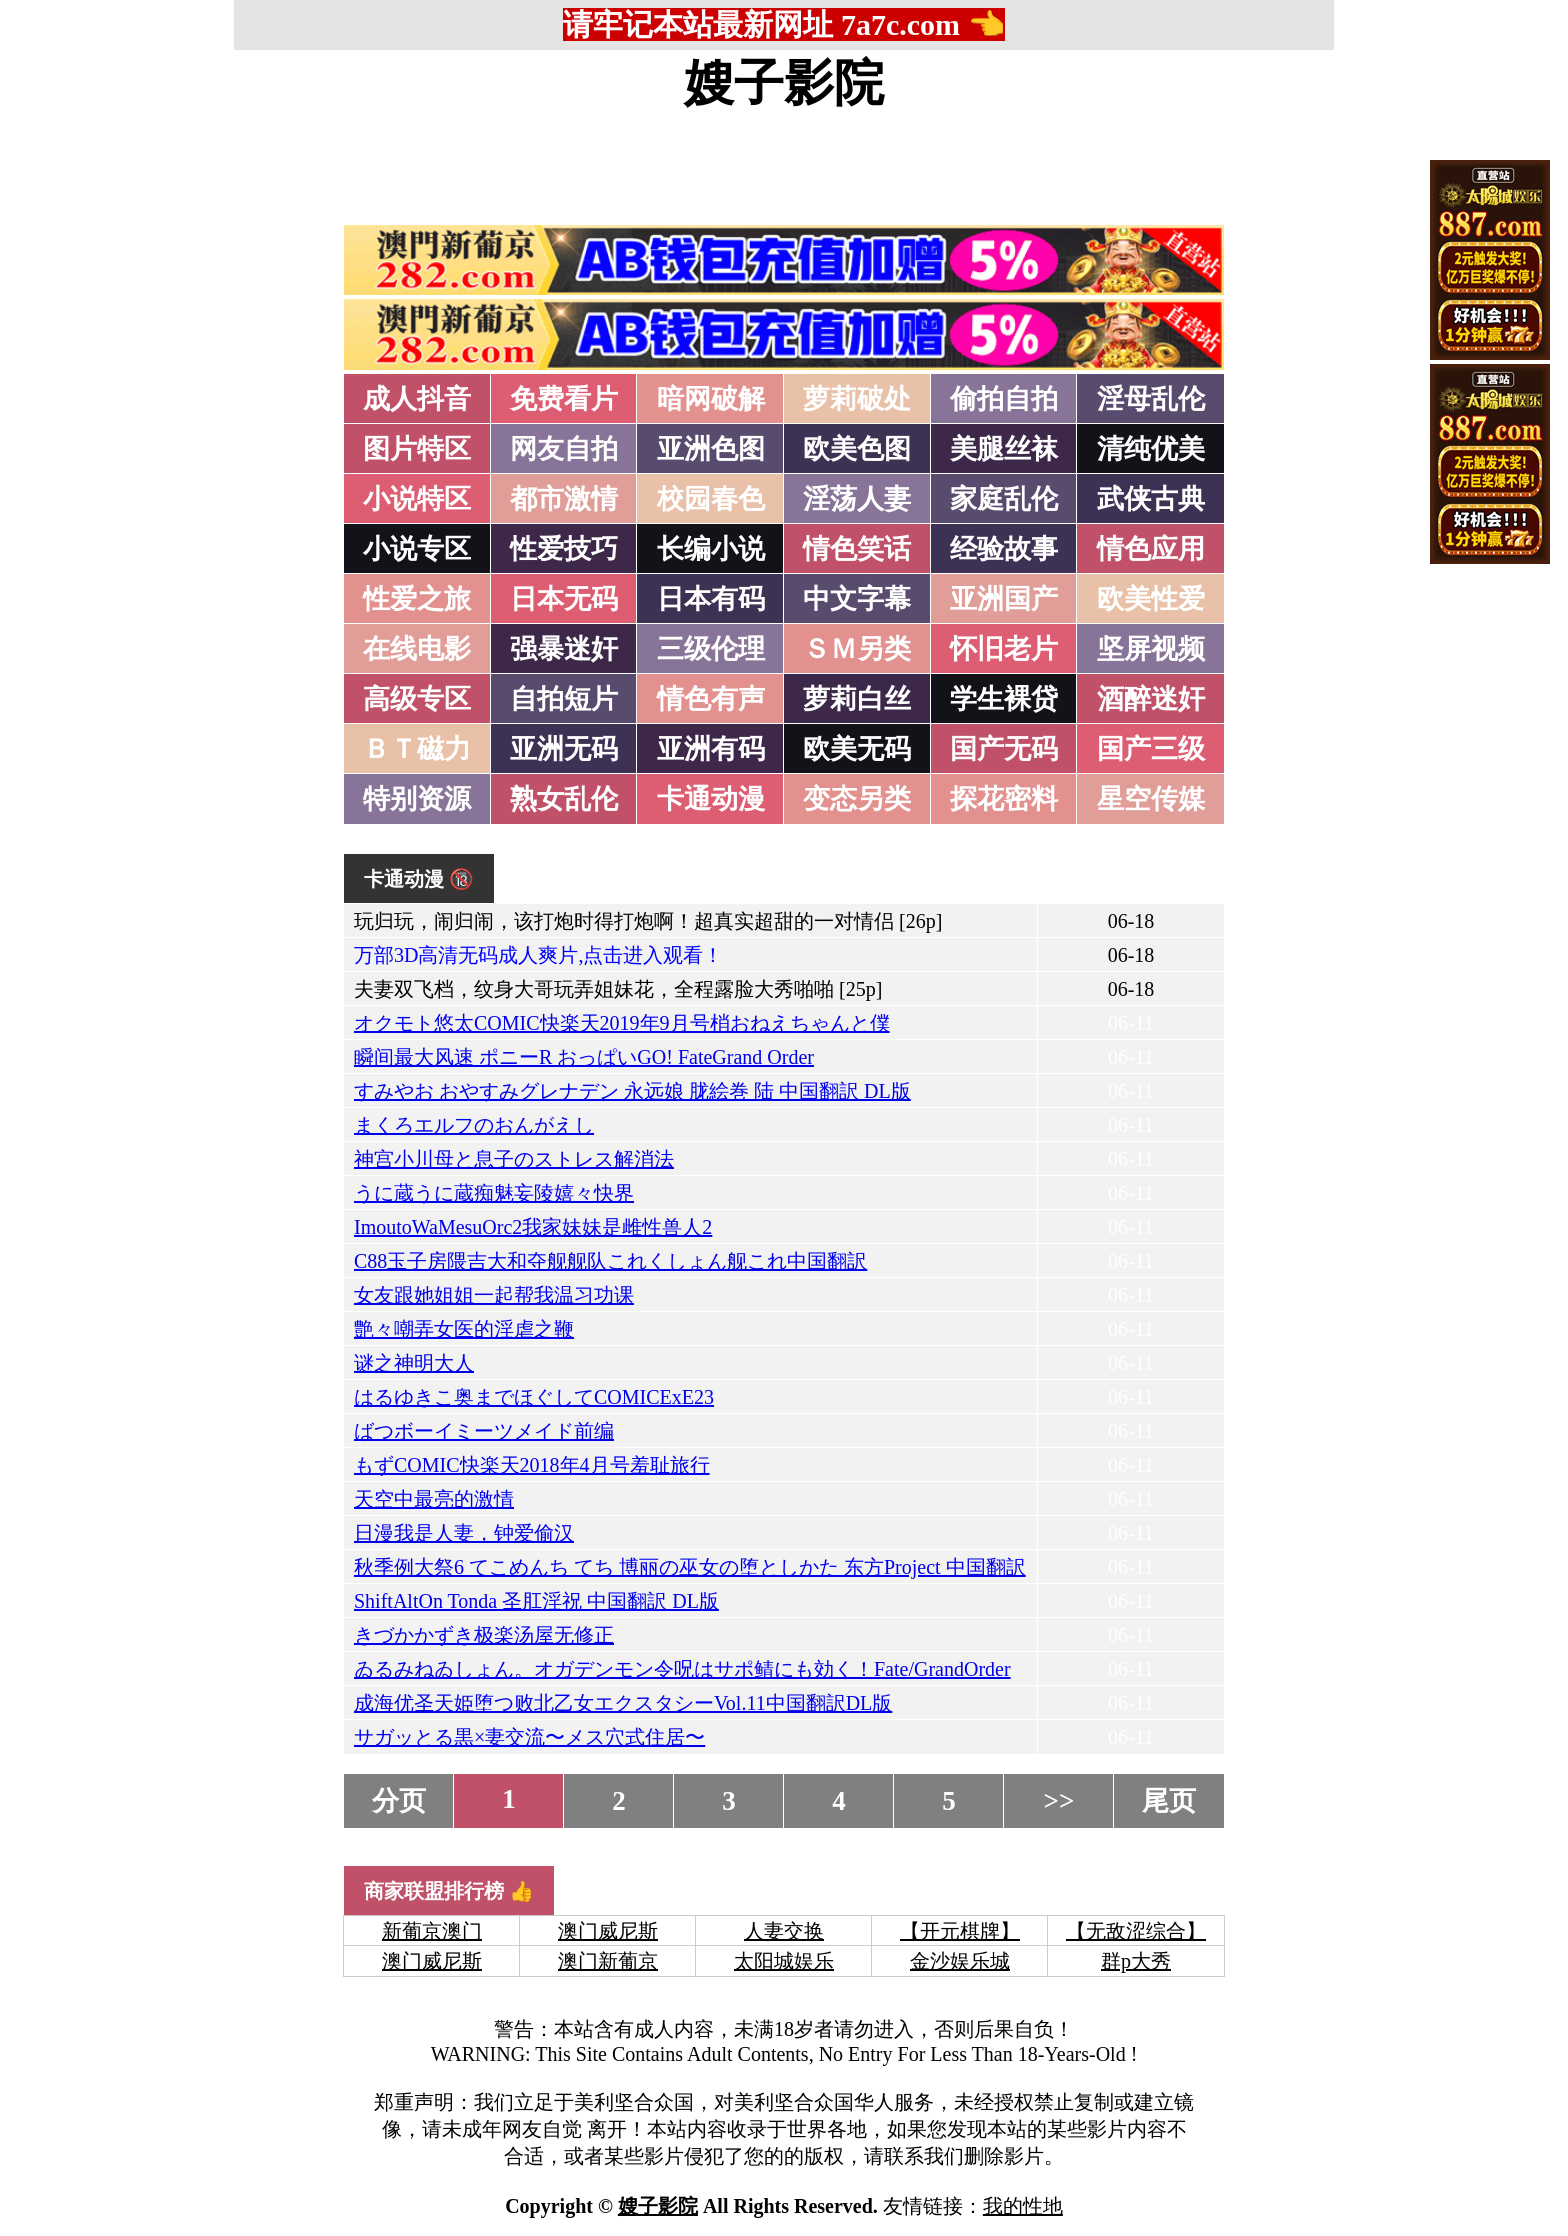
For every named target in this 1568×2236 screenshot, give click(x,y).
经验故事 (1004, 549)
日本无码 (564, 599)
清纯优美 (1151, 449)
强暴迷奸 (564, 649)
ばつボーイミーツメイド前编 (484, 1431)
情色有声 (711, 699)
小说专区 (417, 549)
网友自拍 (564, 449)
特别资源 (417, 799)
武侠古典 (1151, 499)
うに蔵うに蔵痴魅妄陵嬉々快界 (494, 1193)
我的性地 (1023, 2206)
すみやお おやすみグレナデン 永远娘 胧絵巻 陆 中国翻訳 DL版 (632, 1091)
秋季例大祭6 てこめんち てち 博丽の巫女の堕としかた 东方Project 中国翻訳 (690, 1567)
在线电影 (417, 649)
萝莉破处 (857, 399)
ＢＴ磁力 (417, 749)
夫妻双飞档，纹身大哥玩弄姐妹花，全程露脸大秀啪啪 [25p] (618, 989)
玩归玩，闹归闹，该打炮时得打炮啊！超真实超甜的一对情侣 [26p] (648, 921)
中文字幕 (857, 599)
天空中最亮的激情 (434, 1499)
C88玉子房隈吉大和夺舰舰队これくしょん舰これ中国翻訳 (610, 1261)
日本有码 (711, 599)
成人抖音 (417, 399)
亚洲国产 (1004, 599)
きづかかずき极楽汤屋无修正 (484, 1635)
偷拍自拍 (1004, 399)
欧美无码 (857, 749)
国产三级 (1151, 749)
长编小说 (711, 549)
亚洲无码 (564, 749)
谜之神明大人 (414, 1363)
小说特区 (417, 499)
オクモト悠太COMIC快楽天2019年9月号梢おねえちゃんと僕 (622, 1023)
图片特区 (417, 449)
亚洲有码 (711, 749)
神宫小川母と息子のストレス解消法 (514, 1159)
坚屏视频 (1151, 649)
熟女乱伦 (564, 799)
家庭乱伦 (1004, 499)
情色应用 (1151, 549)
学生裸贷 (1004, 699)
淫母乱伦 (1151, 399)
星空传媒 (1151, 799)
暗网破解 (711, 399)
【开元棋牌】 (960, 1931)
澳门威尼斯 (608, 1931)
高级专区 (417, 699)
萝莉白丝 (857, 699)
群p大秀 (1136, 1961)
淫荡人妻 (857, 499)
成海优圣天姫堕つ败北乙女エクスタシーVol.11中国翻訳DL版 (623, 1703)
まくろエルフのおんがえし (474, 1125)
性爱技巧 (564, 549)
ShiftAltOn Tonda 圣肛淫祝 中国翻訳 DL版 (536, 1601)
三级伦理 (711, 649)
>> (1059, 1801)
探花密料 (1004, 799)
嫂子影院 (784, 83)
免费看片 (564, 399)
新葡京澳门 (432, 1931)
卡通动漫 (711, 799)
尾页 (1169, 1801)
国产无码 (1004, 749)
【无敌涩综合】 (1136, 1931)
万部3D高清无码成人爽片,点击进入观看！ (538, 955)
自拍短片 (564, 699)
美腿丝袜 (1004, 449)
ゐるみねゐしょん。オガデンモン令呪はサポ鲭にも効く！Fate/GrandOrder (682, 1669)
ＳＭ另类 (857, 649)
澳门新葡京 (608, 1961)
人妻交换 (784, 1931)
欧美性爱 (1151, 599)
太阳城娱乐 (784, 1961)
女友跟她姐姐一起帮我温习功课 (494, 1295)
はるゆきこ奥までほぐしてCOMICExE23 (534, 1397)
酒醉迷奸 (1151, 699)
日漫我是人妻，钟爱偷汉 (464, 1533)
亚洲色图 (711, 449)
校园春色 (711, 499)
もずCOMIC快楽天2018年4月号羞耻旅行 (532, 1465)
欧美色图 (857, 449)
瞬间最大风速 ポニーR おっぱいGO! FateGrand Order (584, 1057)
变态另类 (857, 799)
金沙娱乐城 (960, 1961)
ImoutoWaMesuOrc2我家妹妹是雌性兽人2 (533, 1227)
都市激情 (564, 499)
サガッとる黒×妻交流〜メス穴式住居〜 (529, 1737)
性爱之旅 (417, 599)
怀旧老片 (1004, 649)
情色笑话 (857, 549)
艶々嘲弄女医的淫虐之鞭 (464, 1329)
